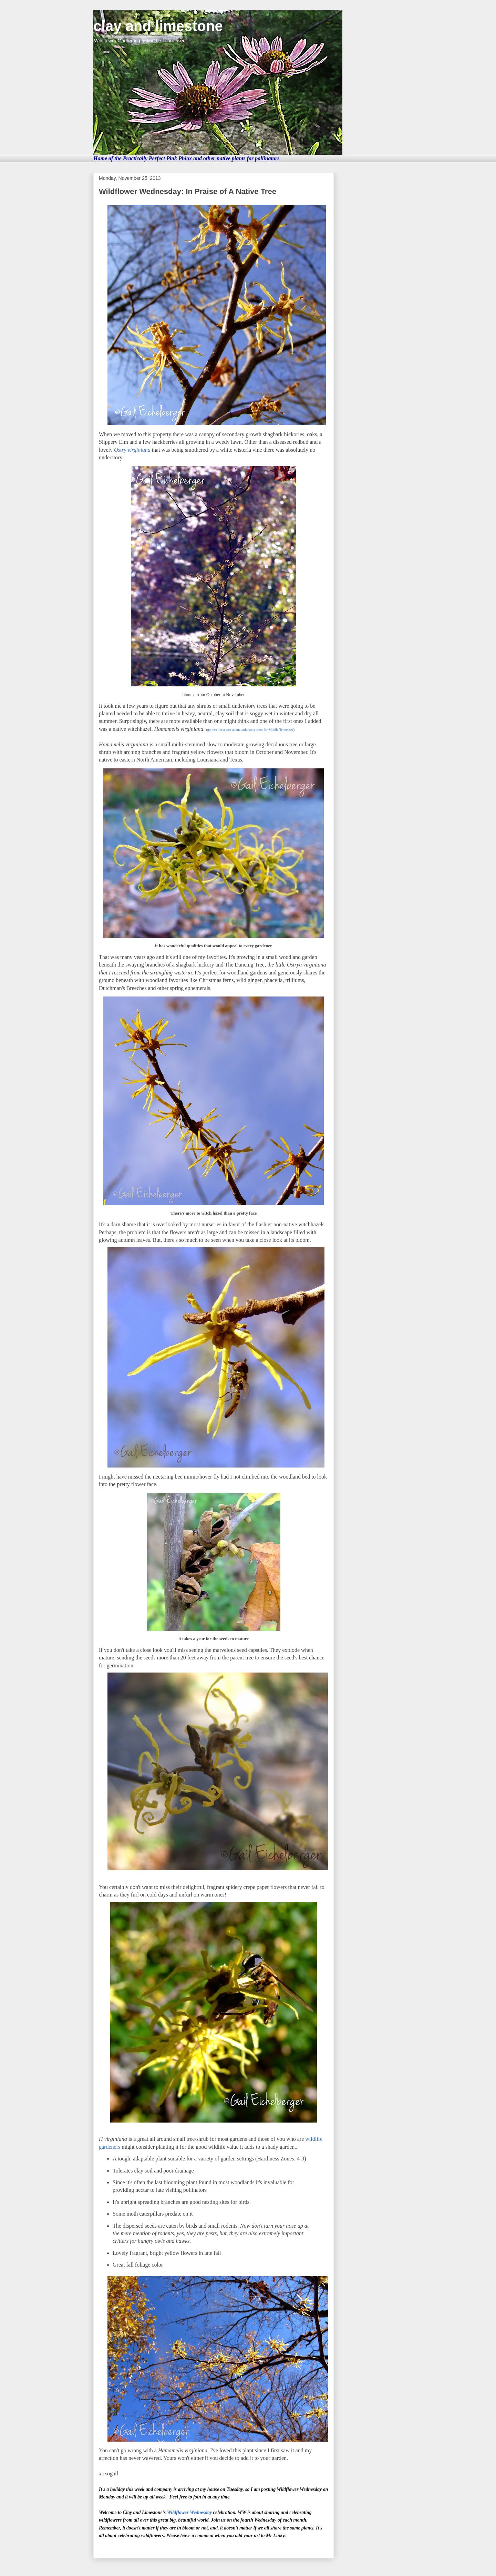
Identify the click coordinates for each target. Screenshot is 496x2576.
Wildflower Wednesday (189, 2512)
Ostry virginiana (132, 450)
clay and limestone (158, 26)
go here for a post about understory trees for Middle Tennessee (250, 730)
